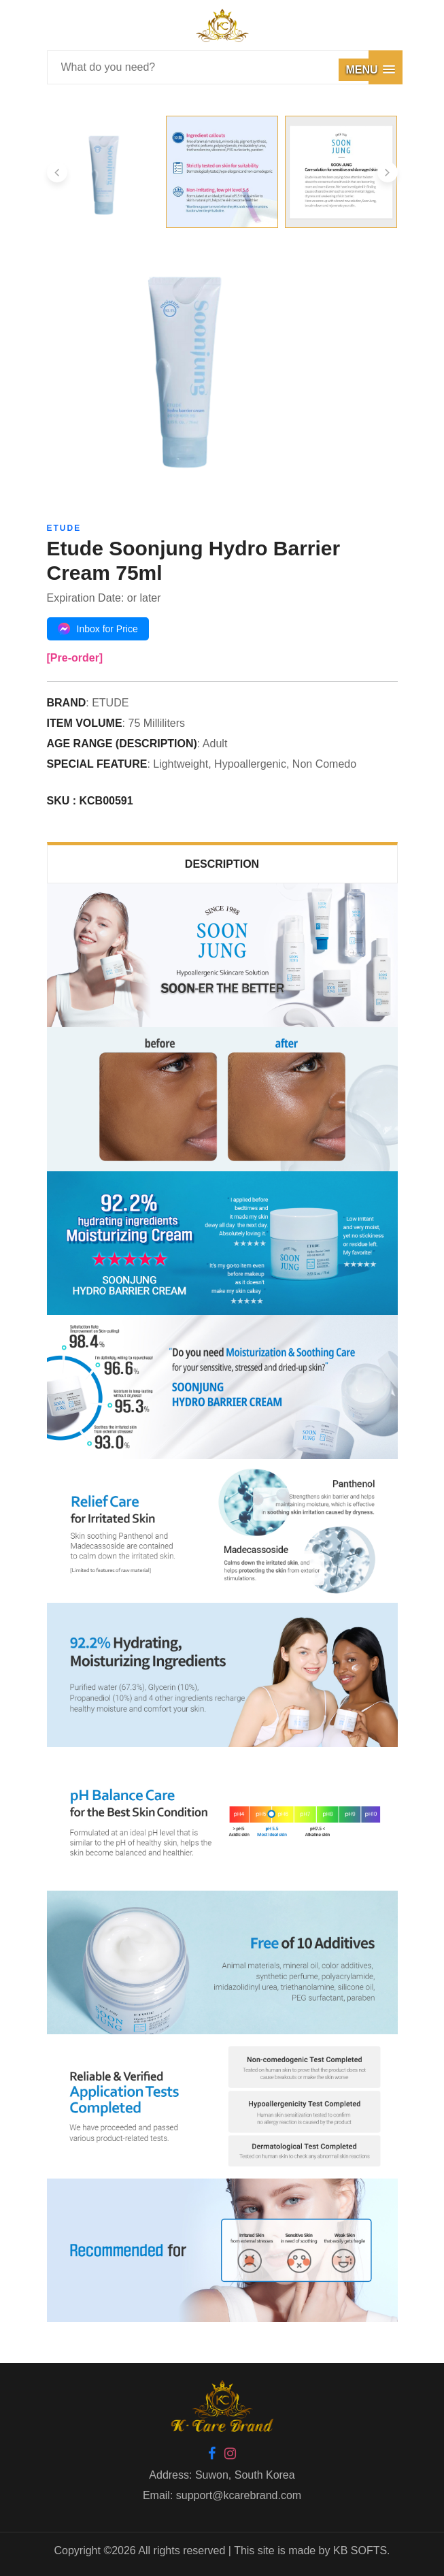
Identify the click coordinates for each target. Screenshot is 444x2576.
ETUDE (64, 528)
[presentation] (57, 172)
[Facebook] (212, 2454)
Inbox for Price (98, 629)
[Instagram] (230, 2454)
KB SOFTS (360, 2550)
